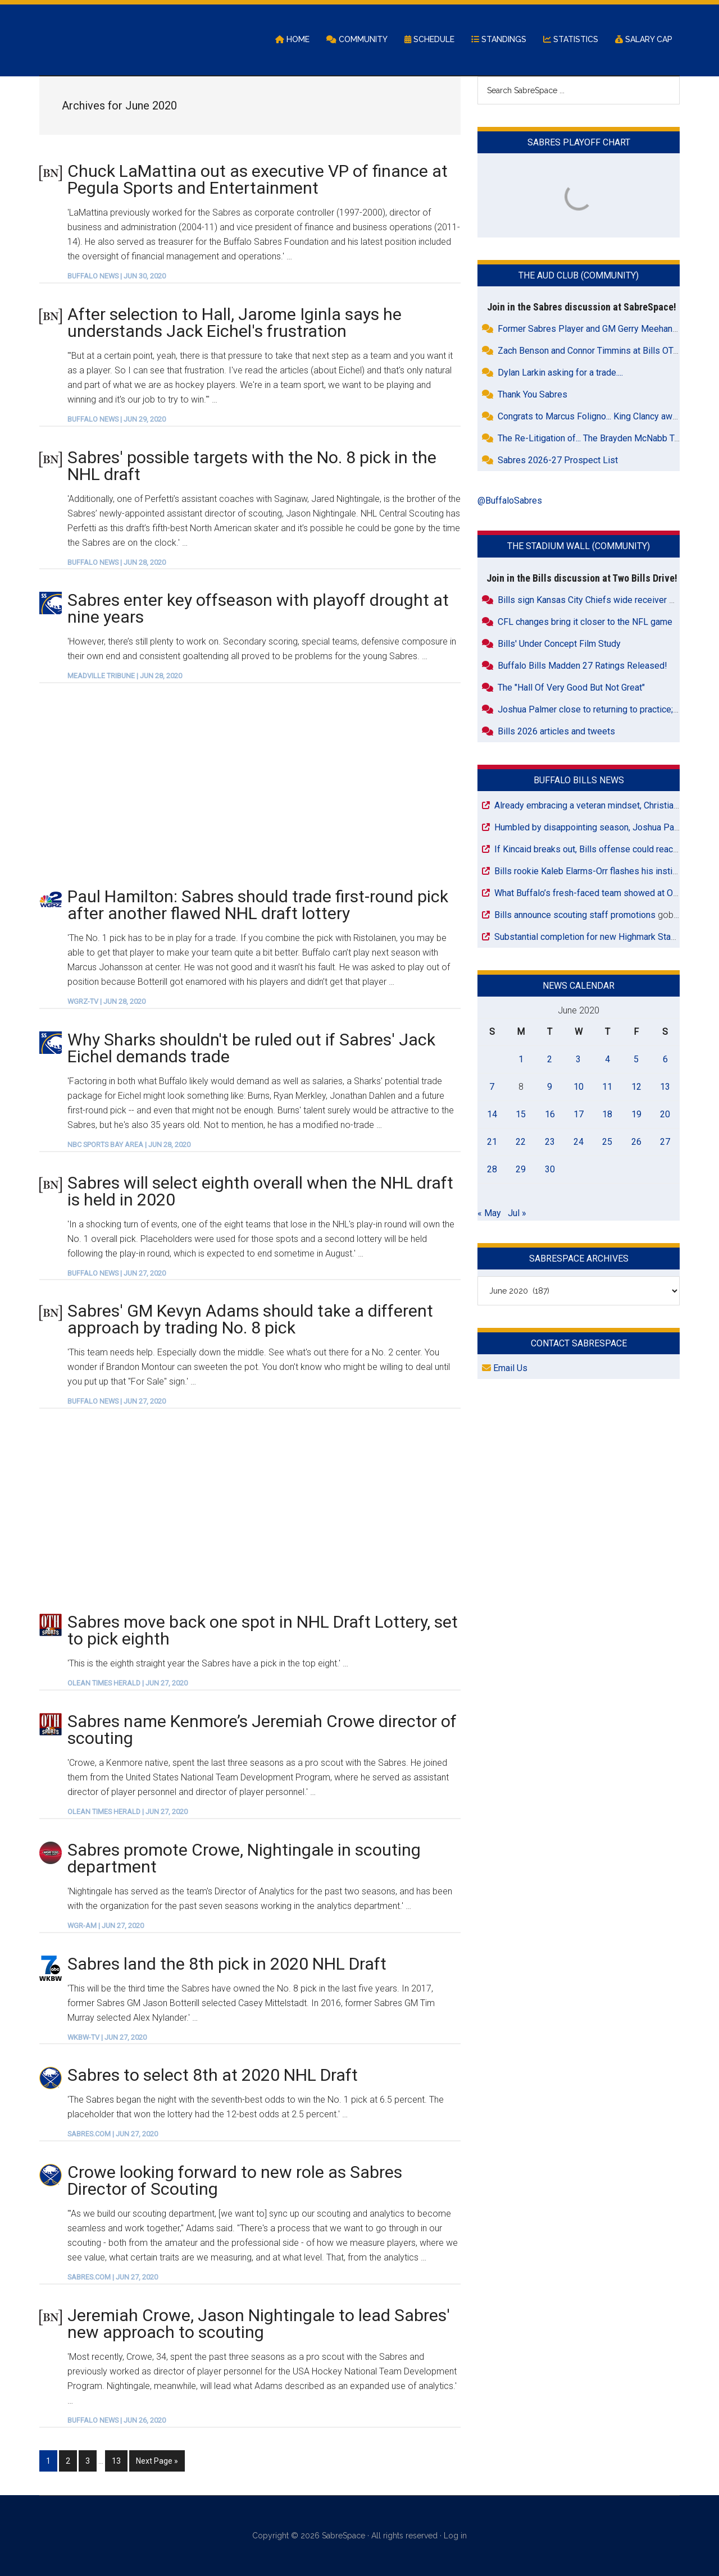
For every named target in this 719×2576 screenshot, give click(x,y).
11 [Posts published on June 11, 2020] (607, 1087)
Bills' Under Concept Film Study (559, 644)
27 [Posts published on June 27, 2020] (665, 1142)
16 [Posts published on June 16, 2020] (550, 1114)
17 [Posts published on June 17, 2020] (579, 1114)
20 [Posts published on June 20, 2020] (665, 1114)
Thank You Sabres (532, 395)
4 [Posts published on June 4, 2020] (607, 1059)
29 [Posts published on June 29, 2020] (521, 1169)
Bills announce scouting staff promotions (575, 915)
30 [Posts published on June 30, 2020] (550, 1169)
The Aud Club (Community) (578, 276)
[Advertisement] (250, 785)
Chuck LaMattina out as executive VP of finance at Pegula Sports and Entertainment (257, 180)
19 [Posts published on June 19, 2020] (636, 1114)
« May (489, 1213)
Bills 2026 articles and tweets (556, 732)
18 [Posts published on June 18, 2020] (607, 1114)
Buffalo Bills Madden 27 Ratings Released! (582, 666)
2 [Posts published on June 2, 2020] (549, 1059)
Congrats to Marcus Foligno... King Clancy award (591, 417)
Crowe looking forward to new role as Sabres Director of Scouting (234, 2181)
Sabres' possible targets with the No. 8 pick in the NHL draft (251, 466)
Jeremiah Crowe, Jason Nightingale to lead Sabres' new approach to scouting (258, 2324)
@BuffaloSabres (509, 501)
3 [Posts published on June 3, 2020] (578, 1059)
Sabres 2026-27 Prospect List (558, 461)
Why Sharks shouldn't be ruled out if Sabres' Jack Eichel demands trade (251, 1048)
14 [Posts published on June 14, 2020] (492, 1114)
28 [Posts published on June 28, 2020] (492, 1169)
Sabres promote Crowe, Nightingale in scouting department (244, 1858)
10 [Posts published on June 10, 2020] (579, 1087)
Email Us (504, 1369)
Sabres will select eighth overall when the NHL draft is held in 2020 (260, 1191)
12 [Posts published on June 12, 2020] (636, 1087)
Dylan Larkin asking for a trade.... (560, 373)
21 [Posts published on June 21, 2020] (492, 1142)
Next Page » (156, 2460)
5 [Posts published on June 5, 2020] (636, 1059)
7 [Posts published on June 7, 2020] (491, 1087)
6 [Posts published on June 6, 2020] (665, 1059)
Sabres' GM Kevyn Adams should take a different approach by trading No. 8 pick (250, 1320)
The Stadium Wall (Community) (578, 547)
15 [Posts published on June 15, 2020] (521, 1114)
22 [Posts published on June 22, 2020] (521, 1142)
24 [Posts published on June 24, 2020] (579, 1142)
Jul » (517, 1213)
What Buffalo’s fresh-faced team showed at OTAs (591, 893)
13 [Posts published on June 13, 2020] (665, 1087)
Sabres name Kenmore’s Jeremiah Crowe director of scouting (262, 1730)
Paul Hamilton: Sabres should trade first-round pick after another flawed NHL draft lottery (257, 906)
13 (119, 2460)
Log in (455, 2535)
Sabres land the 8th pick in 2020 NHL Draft (226, 1964)
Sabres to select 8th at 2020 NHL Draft (212, 2076)
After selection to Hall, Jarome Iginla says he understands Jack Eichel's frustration (234, 323)
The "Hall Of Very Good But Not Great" (571, 688)
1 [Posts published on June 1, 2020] (521, 1059)
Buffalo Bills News (579, 780)
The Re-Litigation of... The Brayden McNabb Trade (594, 439)
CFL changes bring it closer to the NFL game (585, 622)
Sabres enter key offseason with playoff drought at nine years (258, 609)
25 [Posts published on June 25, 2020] (607, 1142)
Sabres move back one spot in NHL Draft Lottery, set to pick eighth (262, 1631)
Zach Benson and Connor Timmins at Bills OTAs (591, 351)
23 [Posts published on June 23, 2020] (550, 1142)
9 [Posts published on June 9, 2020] (549, 1087)
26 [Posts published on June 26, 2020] (636, 1142)
